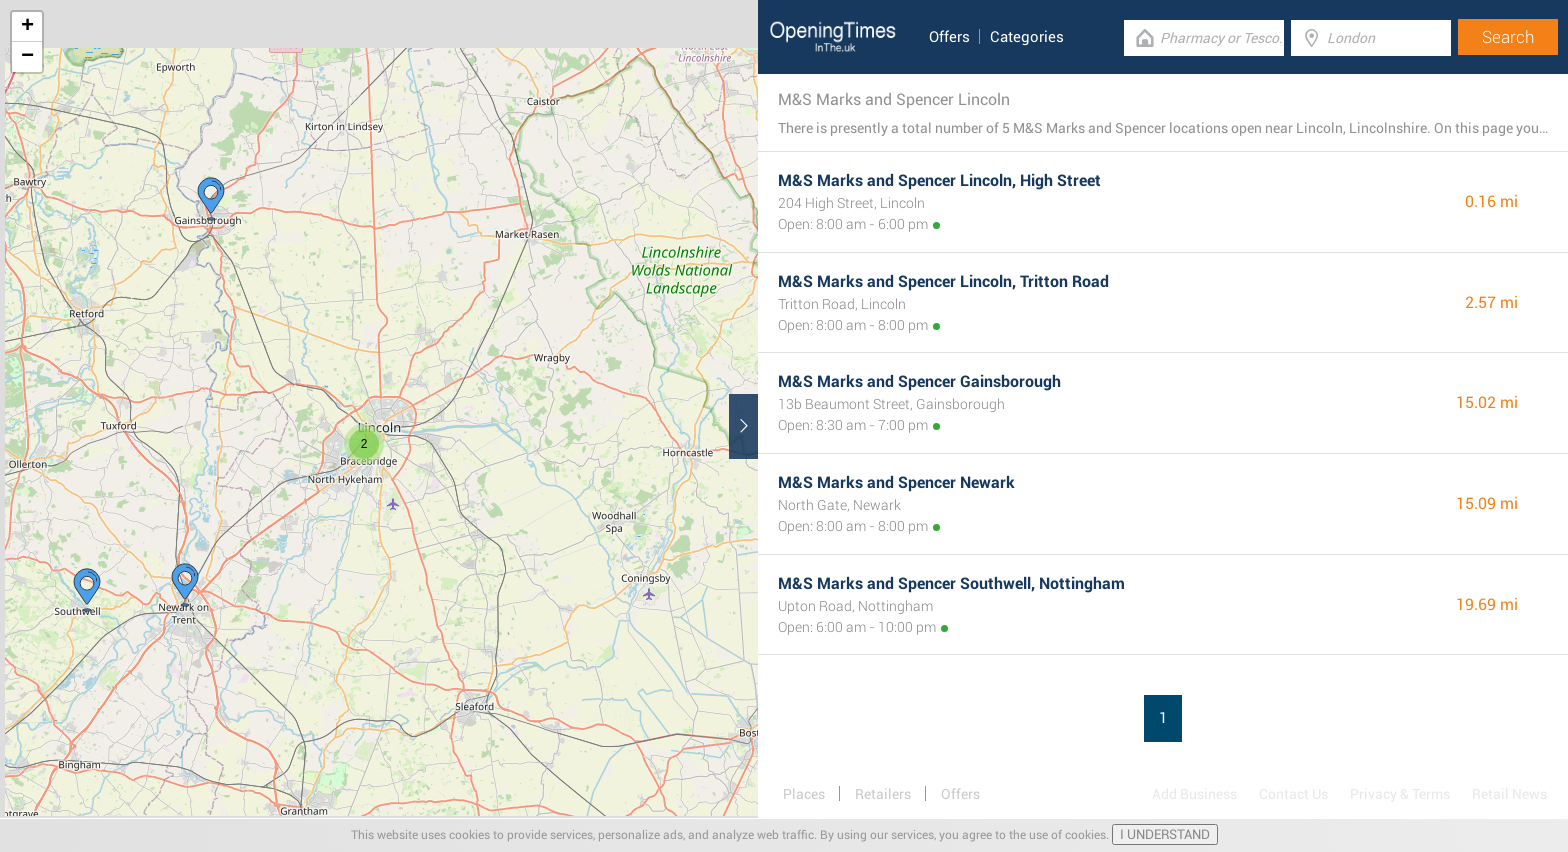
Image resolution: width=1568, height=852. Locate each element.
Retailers (883, 794)
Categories (1027, 37)
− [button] (27, 57)
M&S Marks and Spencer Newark (896, 482)
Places (804, 794)
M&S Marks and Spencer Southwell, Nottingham (951, 583)
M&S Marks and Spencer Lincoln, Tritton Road (943, 281)
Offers (949, 37)
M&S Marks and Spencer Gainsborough (919, 381)
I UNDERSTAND (1165, 834)
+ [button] (27, 27)
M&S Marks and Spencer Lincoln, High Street (939, 180)
